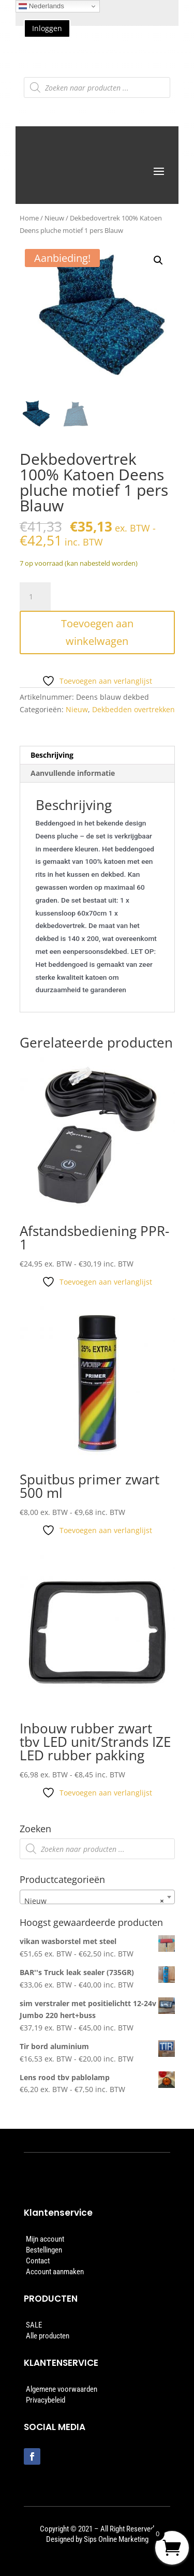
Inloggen (47, 28)
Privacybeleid (45, 2400)
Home (29, 218)
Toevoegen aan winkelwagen (97, 632)
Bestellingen (44, 2250)
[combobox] (97, 1897)
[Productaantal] (35, 596)
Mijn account (45, 2239)
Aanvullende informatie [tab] (73, 773)
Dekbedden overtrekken (133, 709)
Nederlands (41, 6)
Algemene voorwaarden (61, 2389)
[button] (158, 260)
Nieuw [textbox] (94, 1901)
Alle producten (47, 2336)
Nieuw (54, 218)
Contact (38, 2260)
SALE (34, 2325)
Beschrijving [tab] (52, 755)
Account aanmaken (55, 2271)
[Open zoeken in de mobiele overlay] (97, 87)
